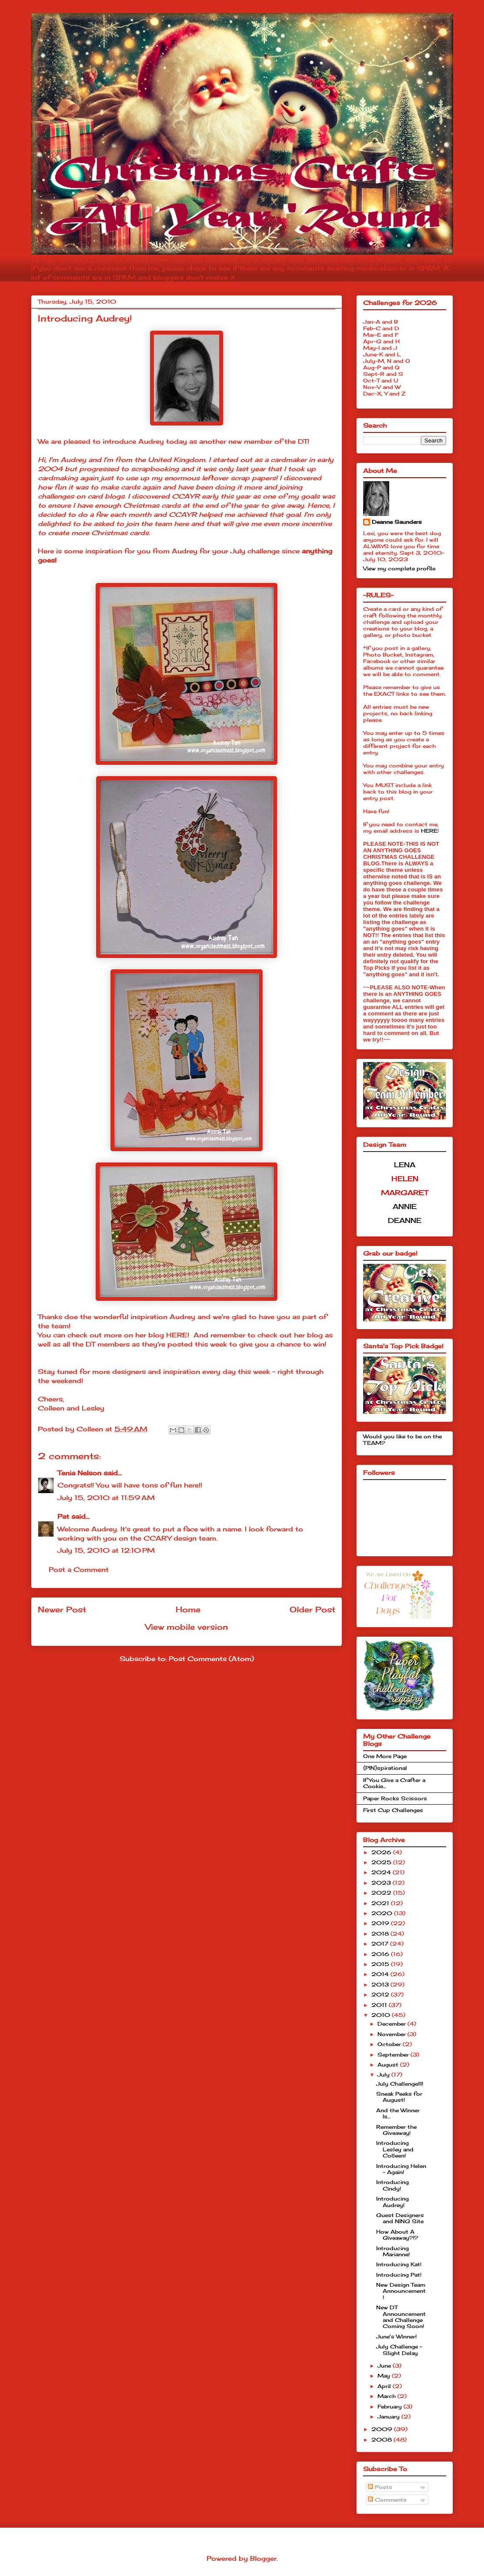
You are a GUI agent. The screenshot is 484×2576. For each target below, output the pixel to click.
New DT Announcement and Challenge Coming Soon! (401, 2316)
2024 (382, 1872)
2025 (382, 1862)
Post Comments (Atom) (211, 1659)
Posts (380, 2487)
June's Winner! (396, 2336)
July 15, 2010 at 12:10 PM (106, 1550)
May (384, 2375)
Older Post (312, 1609)
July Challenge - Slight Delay (399, 2349)
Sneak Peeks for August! (399, 2096)
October (390, 2044)
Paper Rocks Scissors (395, 1798)
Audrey (151, 441)
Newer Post (62, 1609)
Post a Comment (79, 1569)
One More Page (385, 1756)
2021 (381, 1903)
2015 (381, 1964)
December (392, 2023)
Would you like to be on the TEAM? (402, 1439)
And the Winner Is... (398, 2113)
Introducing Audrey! (392, 2201)
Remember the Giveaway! (396, 2130)
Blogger (263, 2558)
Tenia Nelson (79, 1473)
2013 (381, 1984)
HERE (176, 1335)
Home (188, 1609)
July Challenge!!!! (399, 2083)
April (385, 2386)
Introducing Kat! (398, 2264)
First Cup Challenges (393, 1810)
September (394, 2054)
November (392, 2034)
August (388, 2064)
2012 (381, 1994)
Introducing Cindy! (392, 2185)
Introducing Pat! (398, 2274)
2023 (382, 1882)
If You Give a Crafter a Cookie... (394, 1783)
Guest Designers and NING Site (400, 2218)
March (387, 2396)
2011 (380, 2005)
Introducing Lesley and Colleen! (395, 2149)
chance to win (300, 1344)
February (390, 2406)
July (384, 2074)
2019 (381, 1923)
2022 (382, 1892)
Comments (387, 2499)
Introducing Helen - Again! (401, 2169)
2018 (381, 1933)
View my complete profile (399, 568)
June (385, 2365)
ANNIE (405, 1206)
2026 (382, 1852)
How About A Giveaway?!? (397, 2234)
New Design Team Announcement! (401, 2291)
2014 (381, 1974)
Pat (63, 1516)
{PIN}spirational (385, 1768)
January (389, 2416)
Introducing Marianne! (393, 2251)
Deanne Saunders (397, 522)
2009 (382, 2429)
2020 (382, 1913)
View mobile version (186, 1626)
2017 (380, 1943)
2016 (381, 1954)
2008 (382, 2439)
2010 (381, 2015)
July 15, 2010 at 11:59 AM (106, 1498)
